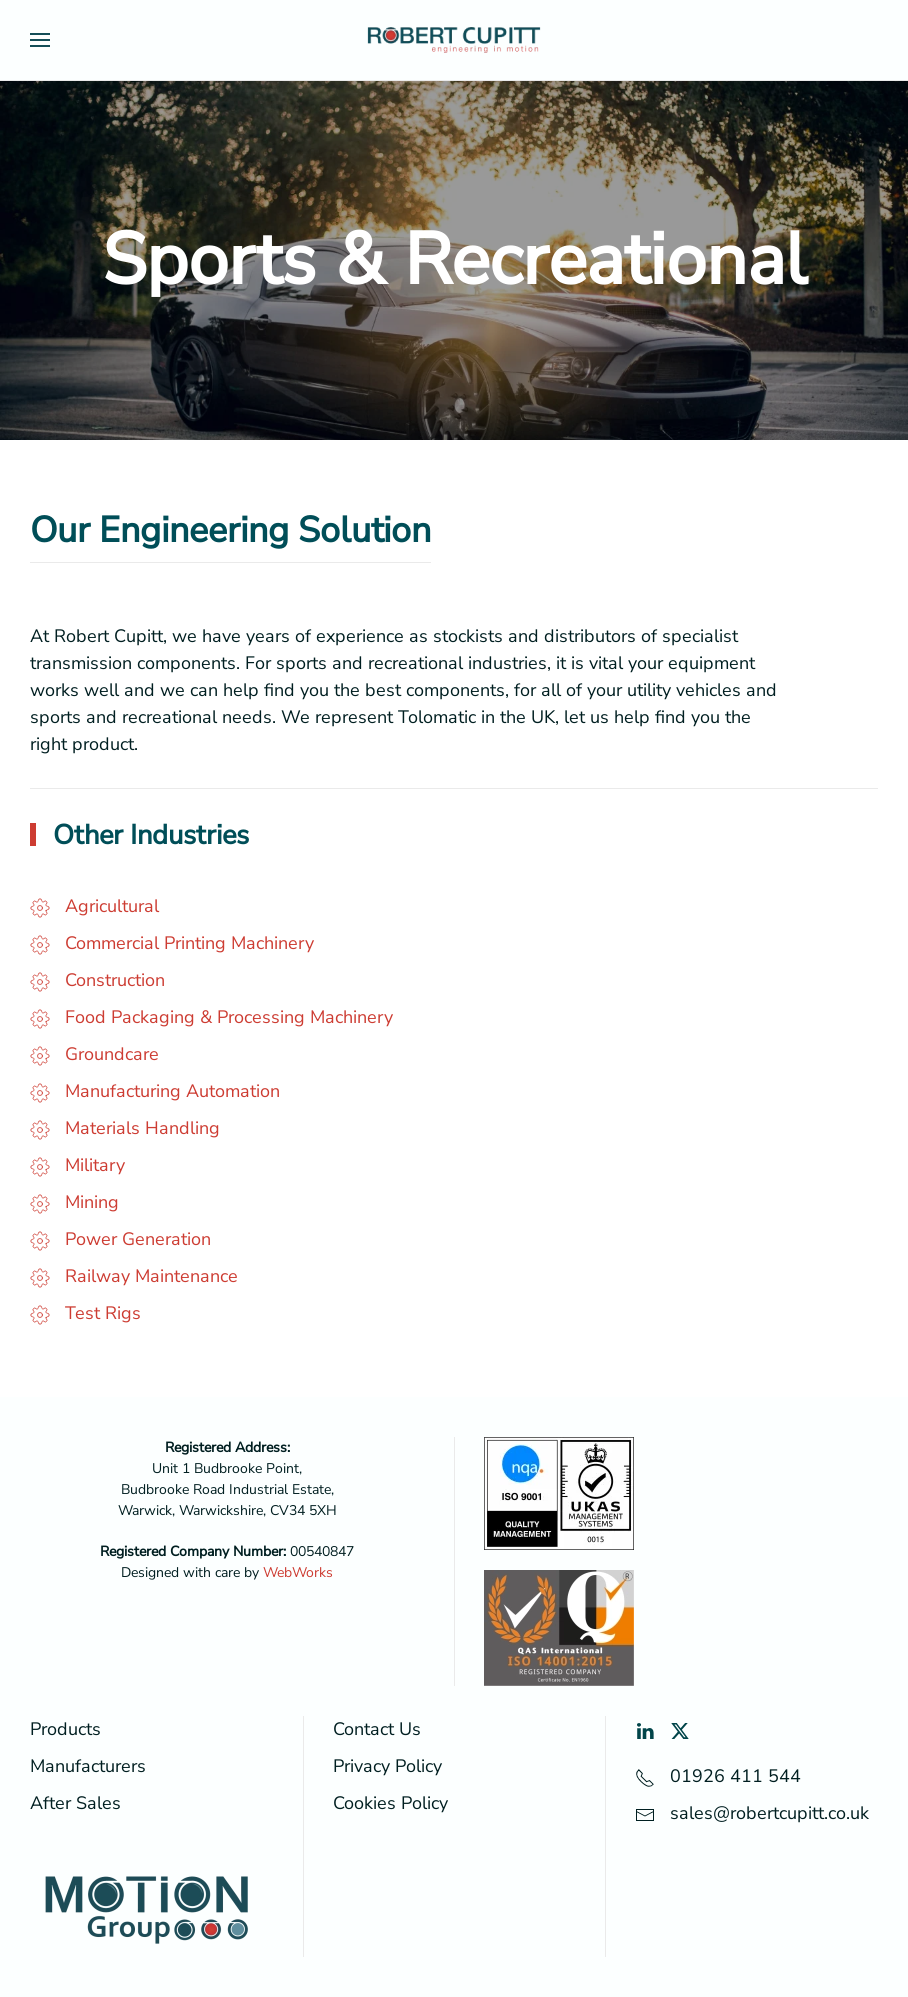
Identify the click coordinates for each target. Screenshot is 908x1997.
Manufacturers (88, 1766)
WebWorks (298, 1572)
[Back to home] (454, 40)
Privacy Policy (387, 1766)
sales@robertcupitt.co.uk (769, 1813)
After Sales (75, 1803)
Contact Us (377, 1729)
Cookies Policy (390, 1803)
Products (65, 1729)
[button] (40, 40)
